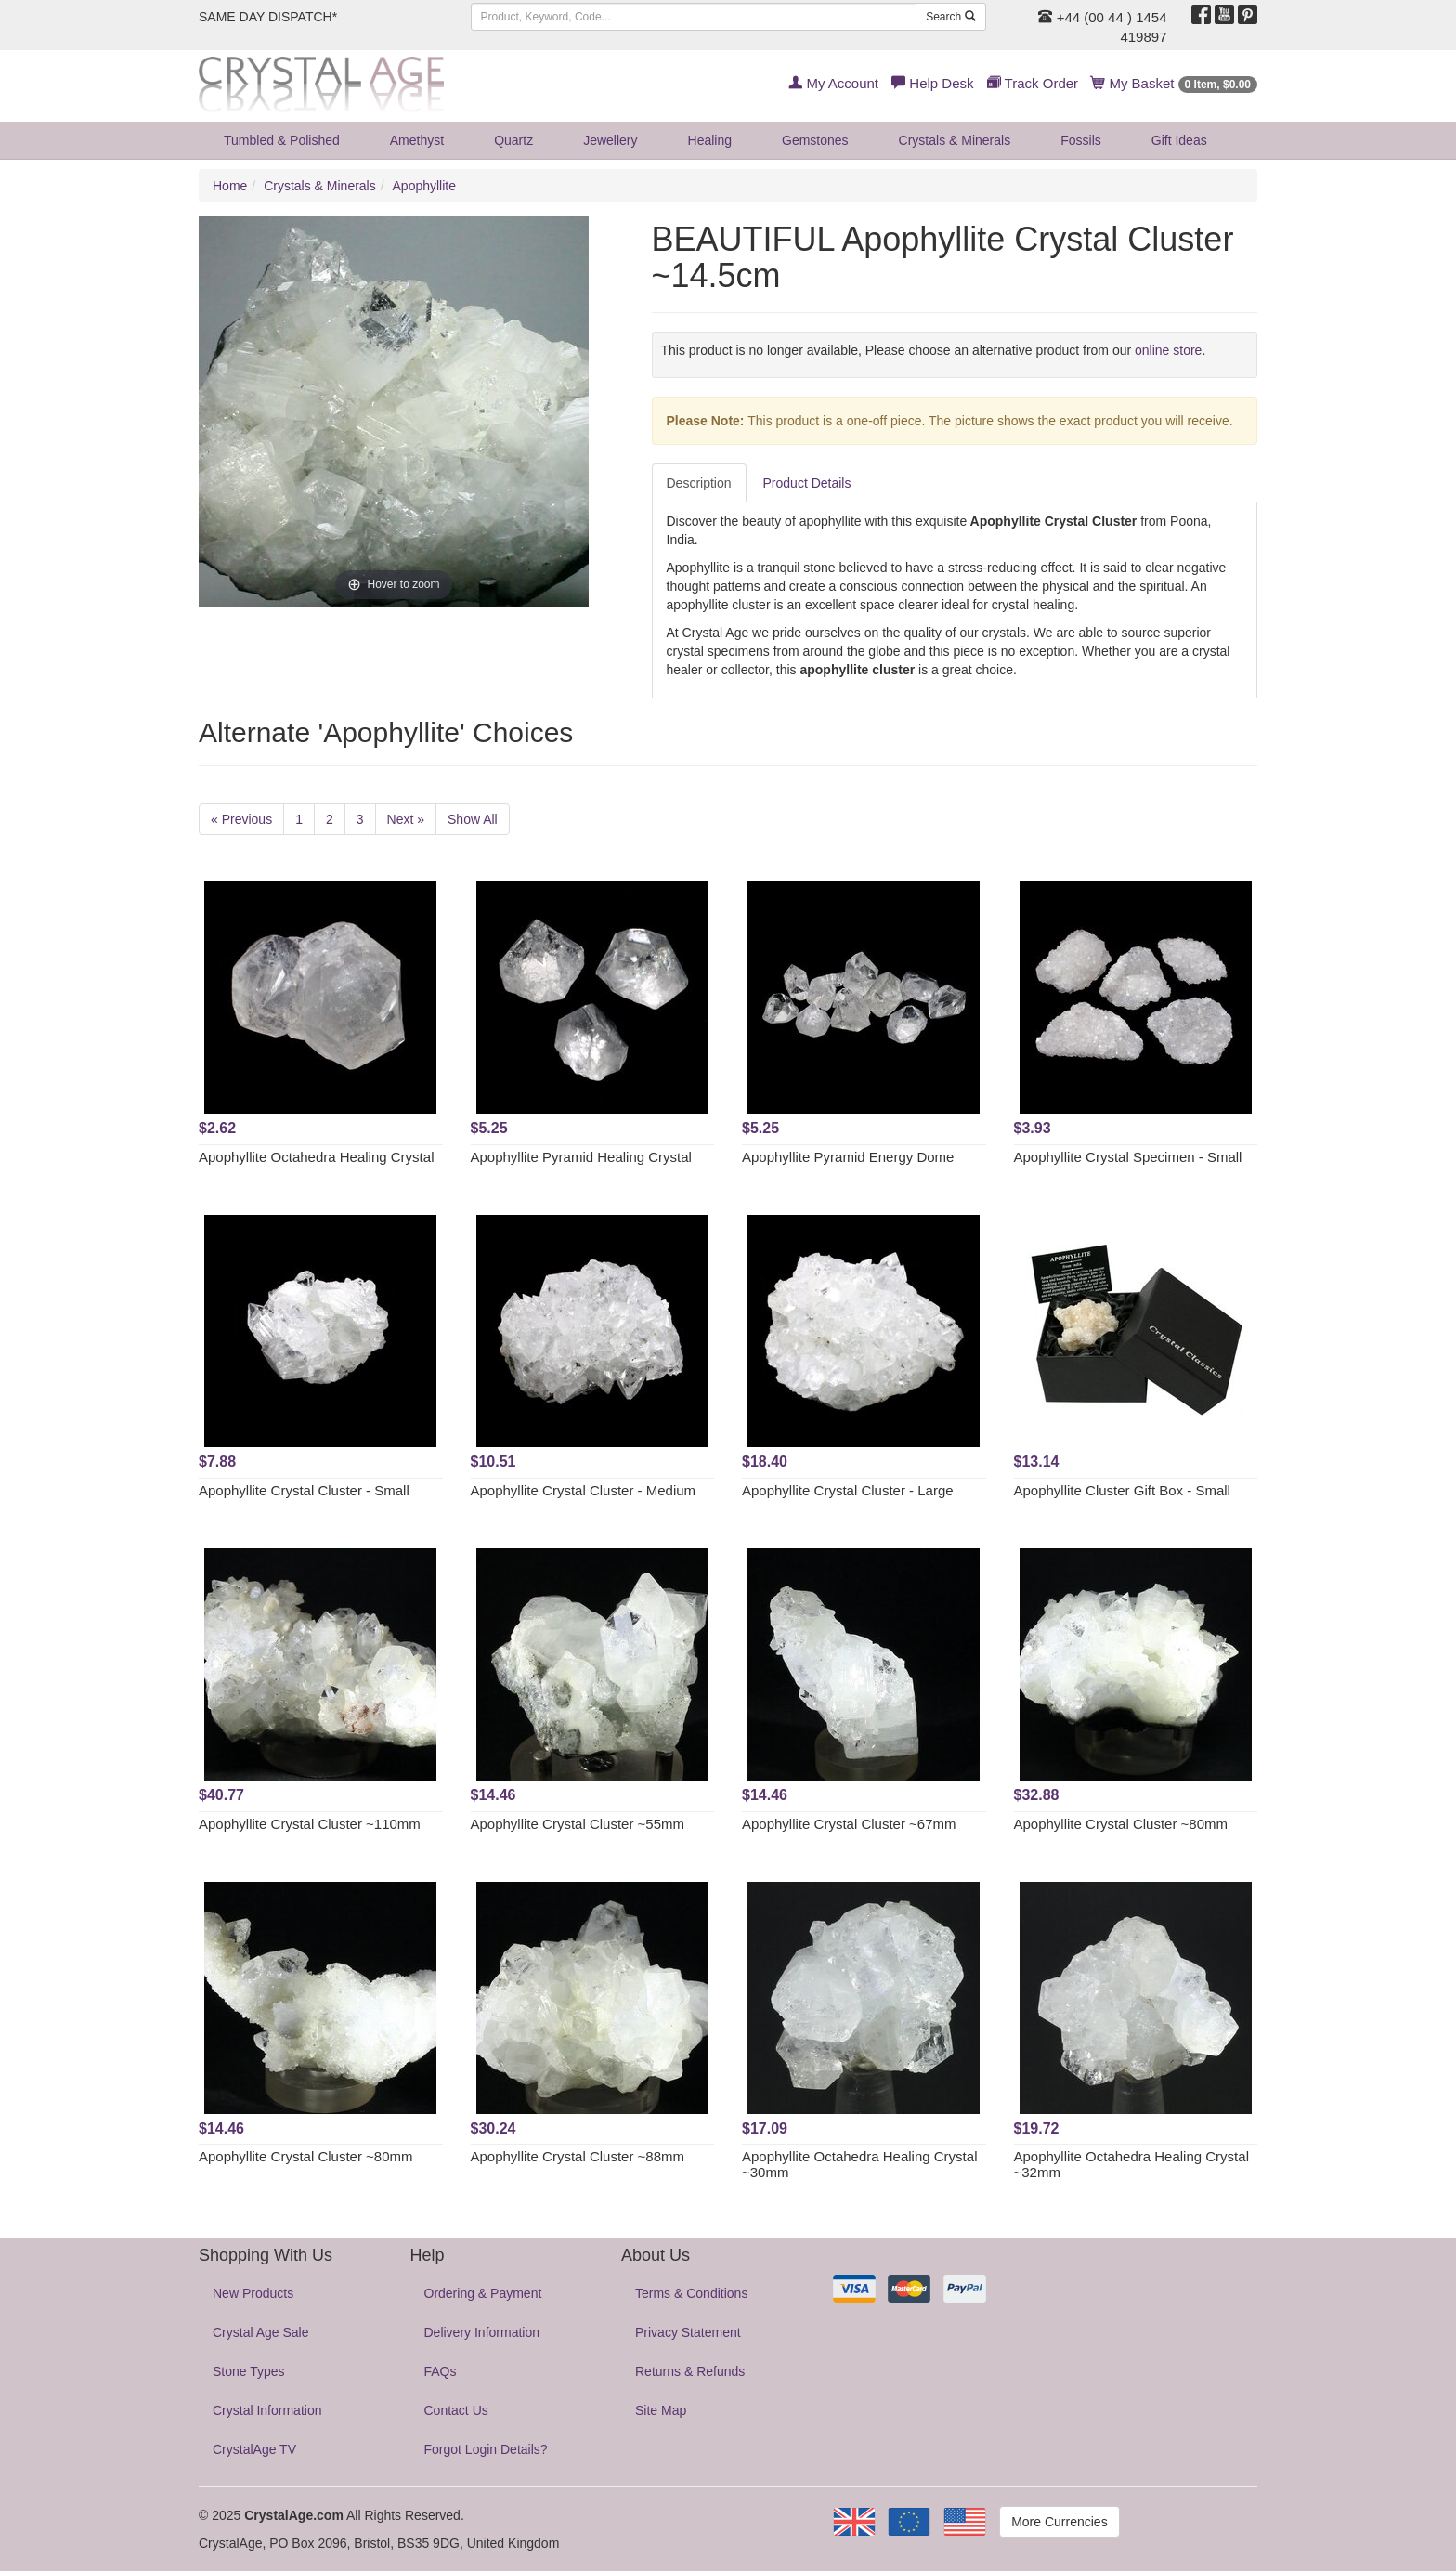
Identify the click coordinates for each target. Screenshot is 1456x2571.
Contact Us (456, 2410)
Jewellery (610, 140)
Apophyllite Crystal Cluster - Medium (583, 1490)
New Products (253, 2293)
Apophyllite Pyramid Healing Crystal (581, 1157)
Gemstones (815, 140)
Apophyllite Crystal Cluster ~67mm (849, 1824)
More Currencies (1059, 2521)
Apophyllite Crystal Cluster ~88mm (578, 2156)
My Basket (1174, 83)
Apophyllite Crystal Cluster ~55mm (578, 1824)
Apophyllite (425, 185)
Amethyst (417, 140)
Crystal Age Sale (261, 2332)
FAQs (440, 2371)
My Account (833, 83)
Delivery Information (482, 2332)
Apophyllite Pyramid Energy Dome (848, 1157)
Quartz (513, 140)
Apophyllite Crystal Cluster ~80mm (1121, 1824)
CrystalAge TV (254, 2449)
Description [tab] (699, 483)
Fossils (1080, 140)
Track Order (1032, 83)
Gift (1179, 140)
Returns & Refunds (690, 2371)
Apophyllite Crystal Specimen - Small (1128, 1157)
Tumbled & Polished (282, 140)
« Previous (241, 819)
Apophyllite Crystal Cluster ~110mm (310, 1824)
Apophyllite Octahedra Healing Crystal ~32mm (1131, 2164)
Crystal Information (267, 2410)
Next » (405, 819)
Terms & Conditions (691, 2293)
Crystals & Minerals (955, 140)
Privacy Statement (688, 2332)
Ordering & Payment (483, 2293)
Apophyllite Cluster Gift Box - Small (1122, 1490)
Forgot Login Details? (486, 2449)
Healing (710, 140)
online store (1168, 350)
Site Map (660, 2410)
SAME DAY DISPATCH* (268, 16)
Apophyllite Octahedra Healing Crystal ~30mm (859, 2164)
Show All (473, 819)
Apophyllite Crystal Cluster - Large (848, 1490)
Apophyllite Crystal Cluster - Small (304, 1490)
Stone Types (249, 2371)
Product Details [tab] (807, 483)
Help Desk (932, 83)
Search (950, 16)
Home (230, 185)
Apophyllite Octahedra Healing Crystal (316, 1157)
